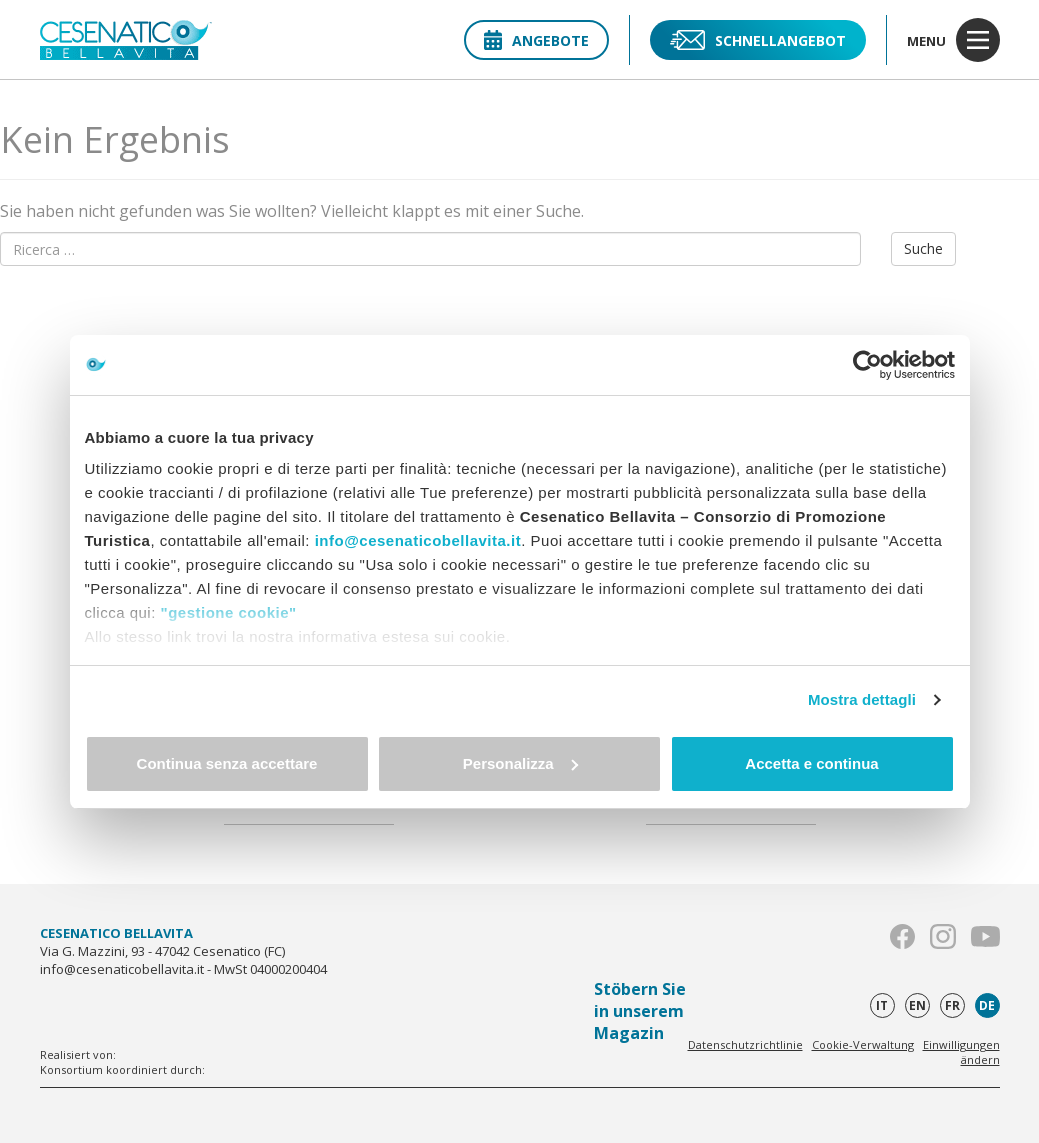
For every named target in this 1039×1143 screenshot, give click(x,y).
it (882, 1005)
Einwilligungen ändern (961, 1052)
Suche (923, 248)
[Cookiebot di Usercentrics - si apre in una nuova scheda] (867, 365)
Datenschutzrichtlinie (745, 1044)
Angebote (536, 40)
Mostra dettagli (862, 699)
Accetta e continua (811, 763)
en (917, 1005)
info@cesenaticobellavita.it (418, 540)
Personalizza (520, 763)
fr (952, 1005)
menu (953, 40)
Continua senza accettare (227, 763)
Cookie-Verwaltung (863, 1044)
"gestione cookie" (229, 612)
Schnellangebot (758, 40)
